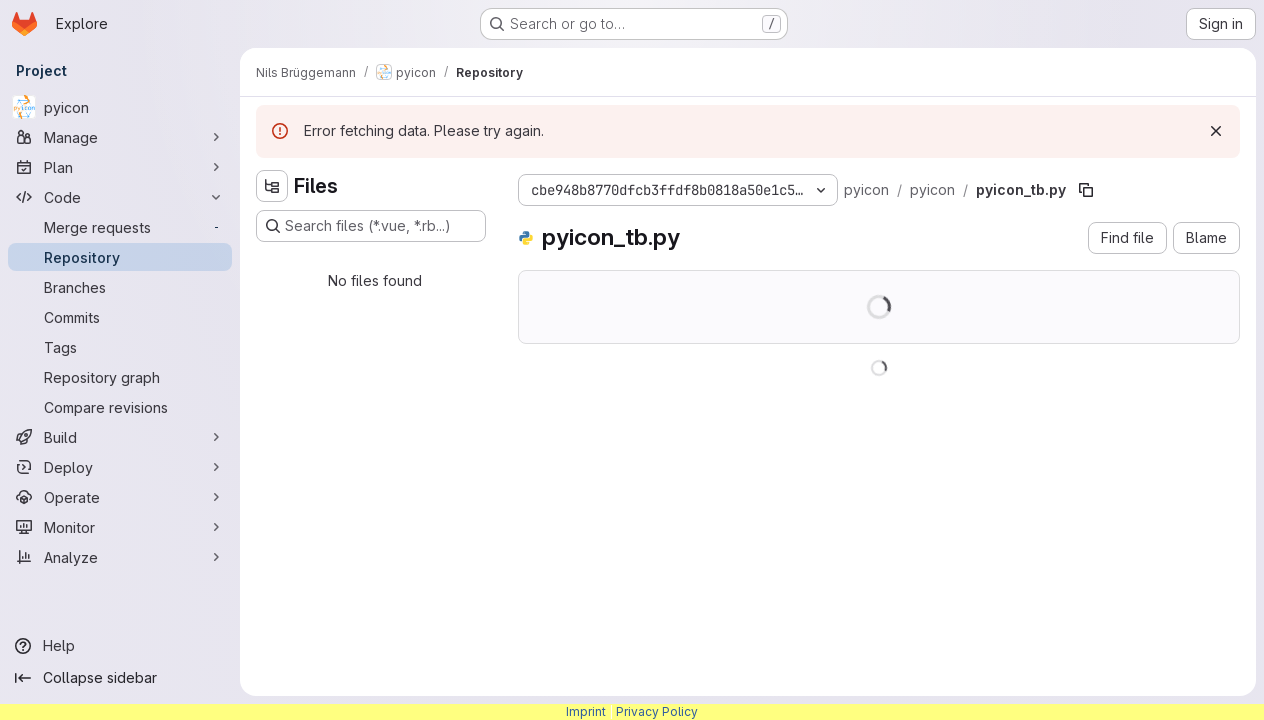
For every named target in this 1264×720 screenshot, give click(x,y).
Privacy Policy (657, 711)
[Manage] (120, 137)
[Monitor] (120, 527)
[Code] (120, 197)
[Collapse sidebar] (120, 678)
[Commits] (120, 317)
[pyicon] (120, 107)
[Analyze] (120, 557)
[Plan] (120, 167)
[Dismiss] (1216, 131)
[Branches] (120, 287)
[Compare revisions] (120, 407)
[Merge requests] (120, 227)
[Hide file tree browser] (272, 186)
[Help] (120, 646)
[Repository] (120, 257)
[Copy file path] (1086, 190)
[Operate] (120, 497)
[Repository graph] (120, 377)
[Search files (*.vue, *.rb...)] (371, 226)
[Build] (120, 437)
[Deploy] (120, 467)
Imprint (586, 711)
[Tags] (120, 347)
